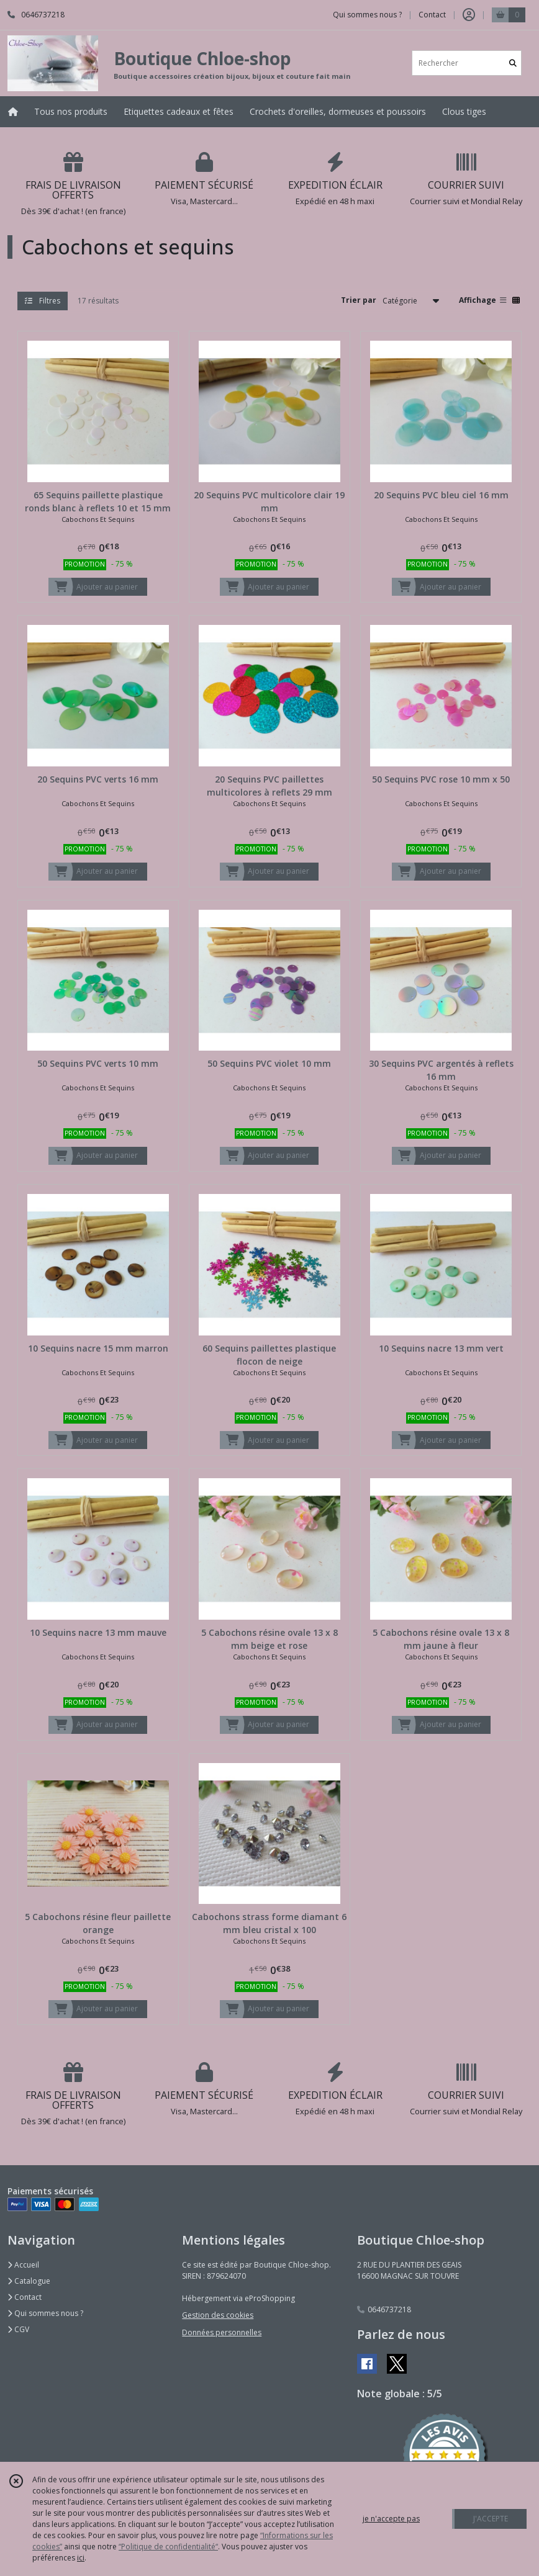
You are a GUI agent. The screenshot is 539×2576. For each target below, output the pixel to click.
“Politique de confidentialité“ (168, 2546)
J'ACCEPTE (490, 2518)
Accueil (23, 2265)
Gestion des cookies (217, 2315)
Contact (432, 14)
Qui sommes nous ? (45, 2313)
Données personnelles (221, 2332)
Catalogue (28, 2281)
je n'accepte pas (391, 2518)
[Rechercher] (513, 63)
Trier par (358, 300)
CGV (18, 2329)
